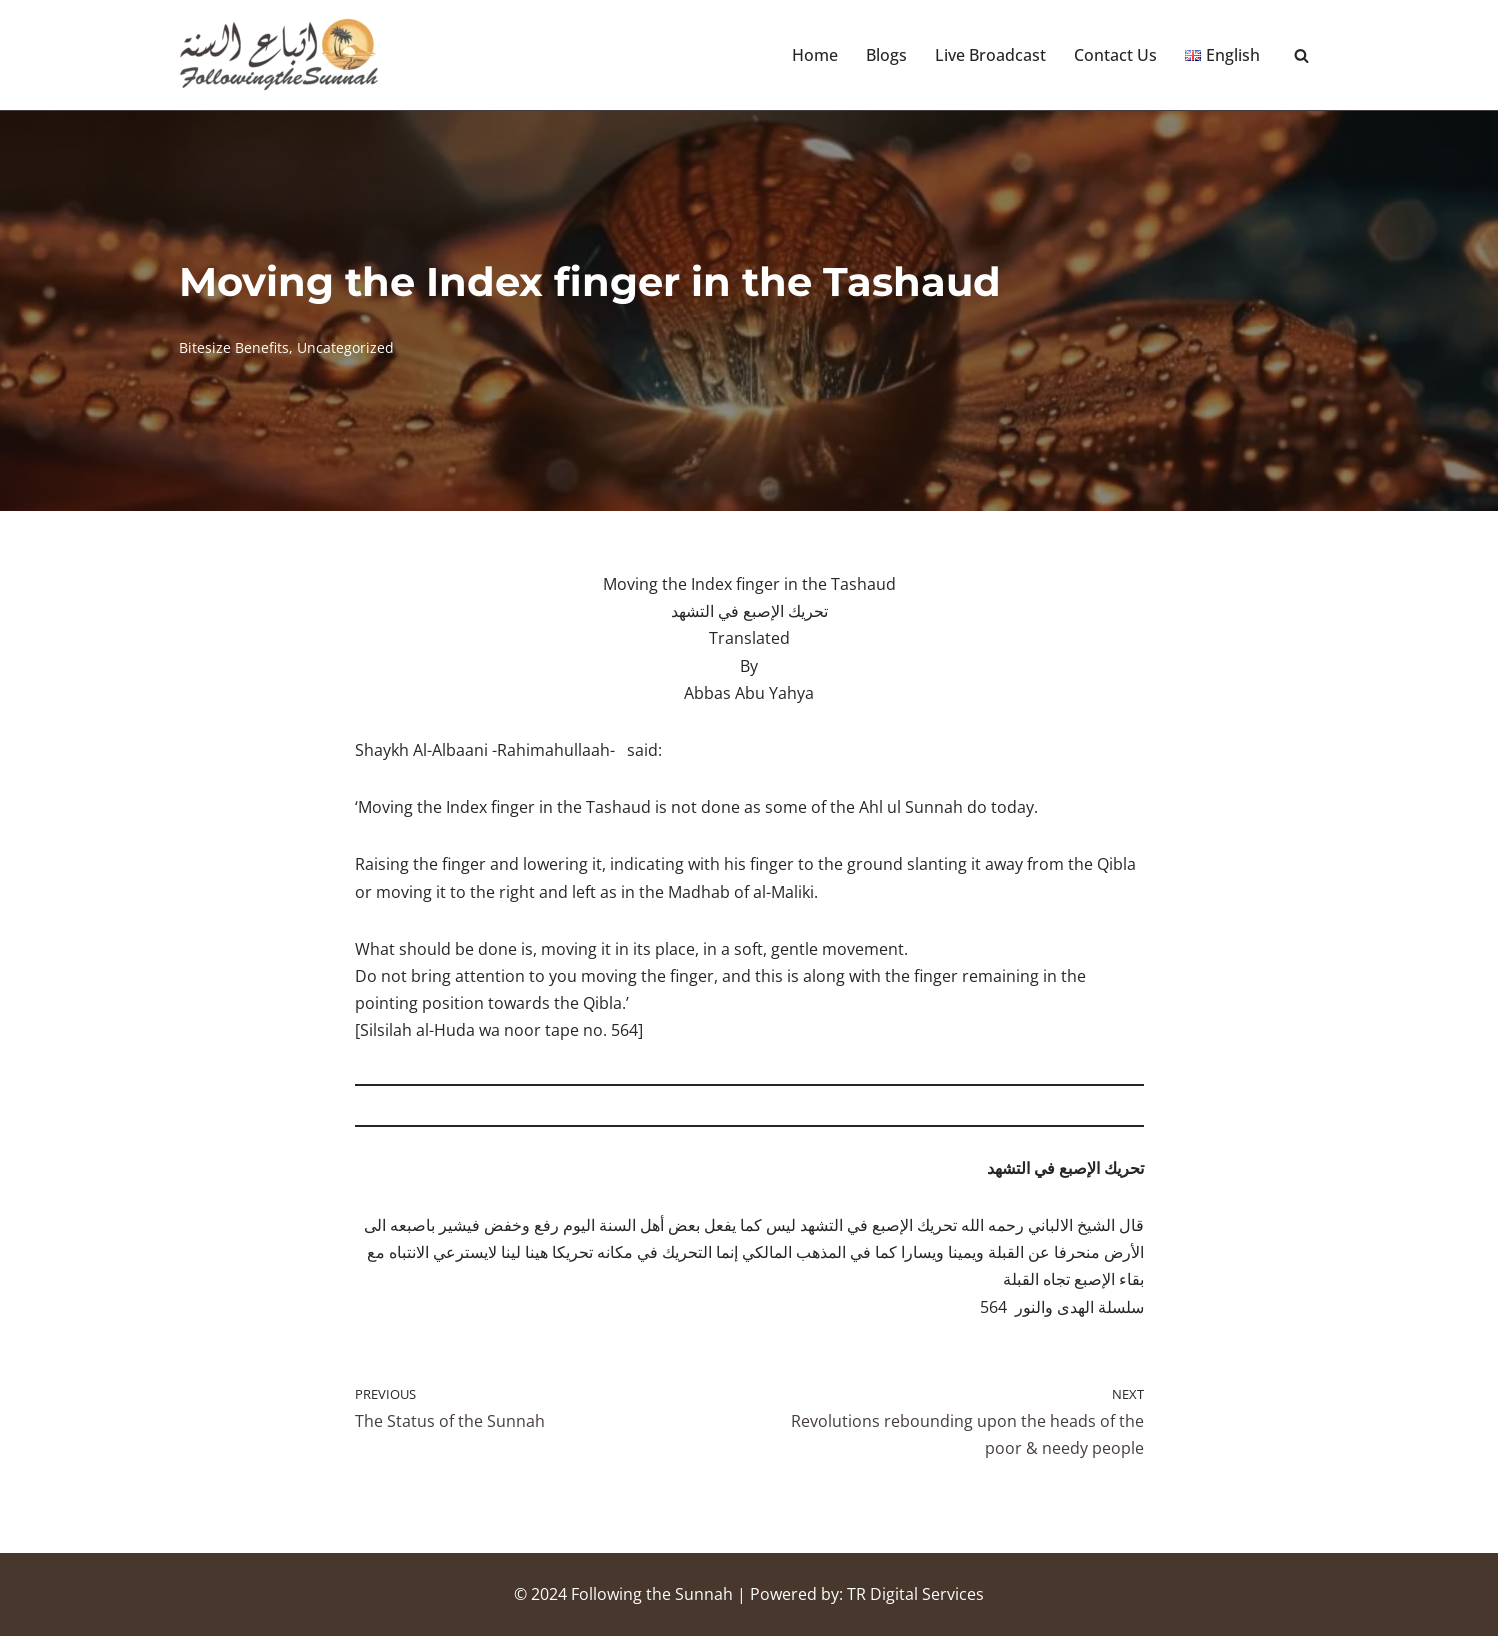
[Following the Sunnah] (279, 55)
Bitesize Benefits (234, 347)
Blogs (886, 55)
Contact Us (1115, 55)
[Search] (1301, 55)
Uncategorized (345, 347)
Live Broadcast (990, 55)
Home (815, 55)
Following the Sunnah (652, 1594)
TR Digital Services (915, 1594)
